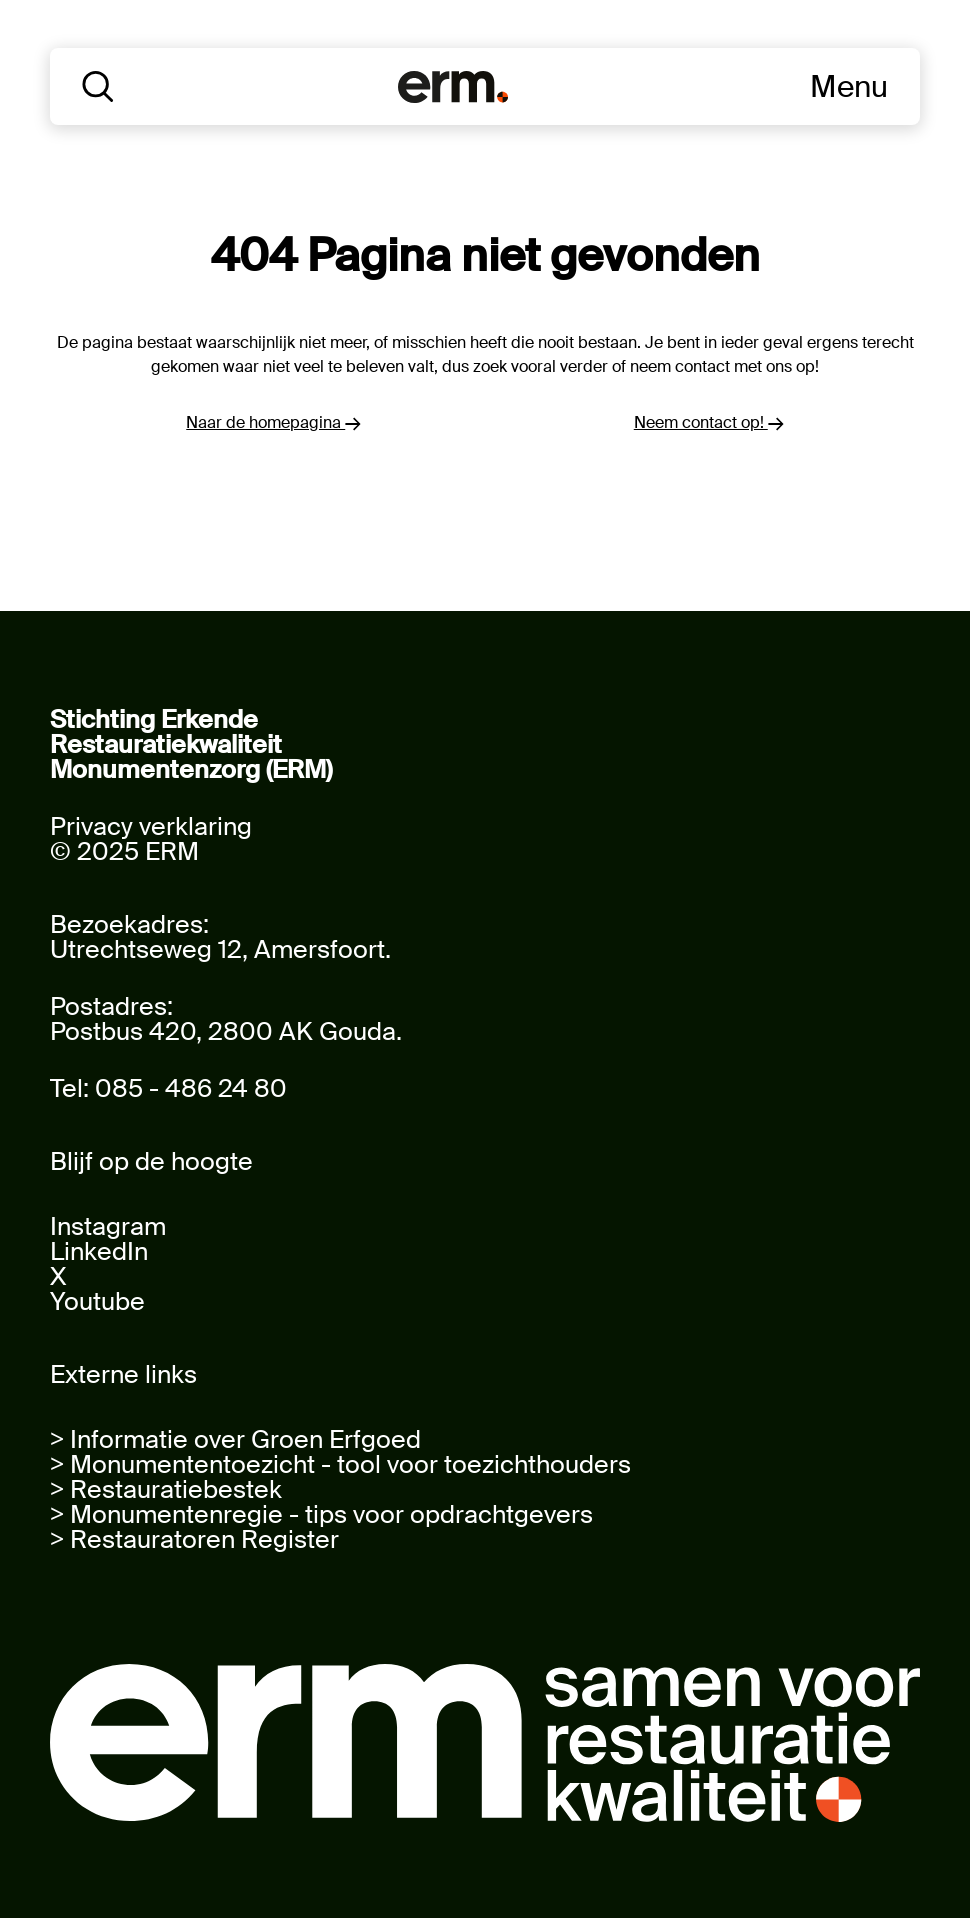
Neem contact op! (709, 422)
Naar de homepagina (273, 422)
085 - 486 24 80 (191, 1088)
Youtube (97, 1301)
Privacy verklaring (151, 826)
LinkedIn (99, 1251)
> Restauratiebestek (166, 1489)
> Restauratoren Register (194, 1539)
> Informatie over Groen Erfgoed (235, 1439)
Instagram (108, 1226)
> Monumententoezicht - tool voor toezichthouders (340, 1464)
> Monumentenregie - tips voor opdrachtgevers (321, 1514)
